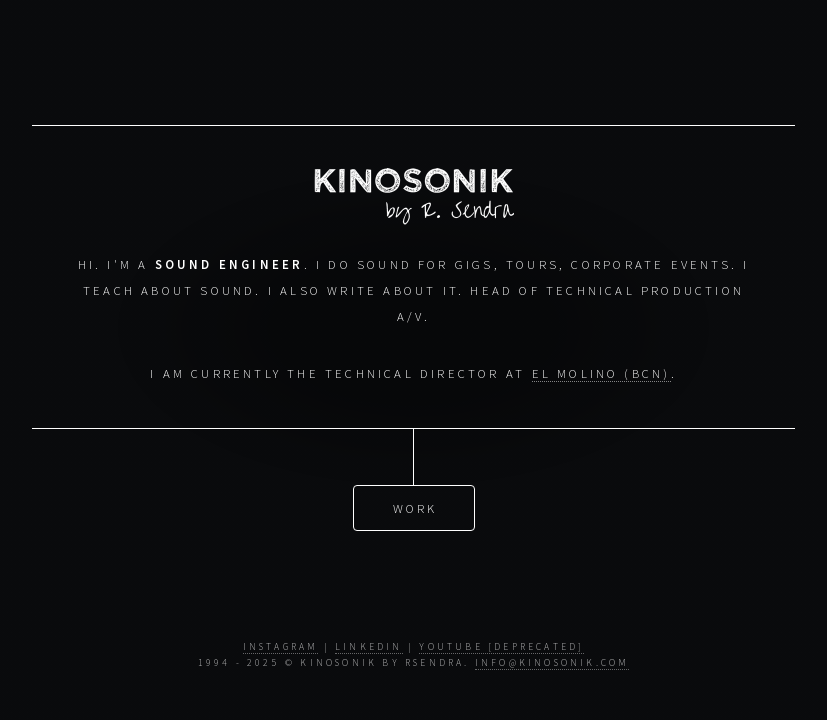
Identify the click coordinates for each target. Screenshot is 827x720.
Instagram (281, 647)
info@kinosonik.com (552, 663)
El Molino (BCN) (601, 373)
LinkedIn (369, 647)
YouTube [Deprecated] (501, 647)
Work (415, 508)
